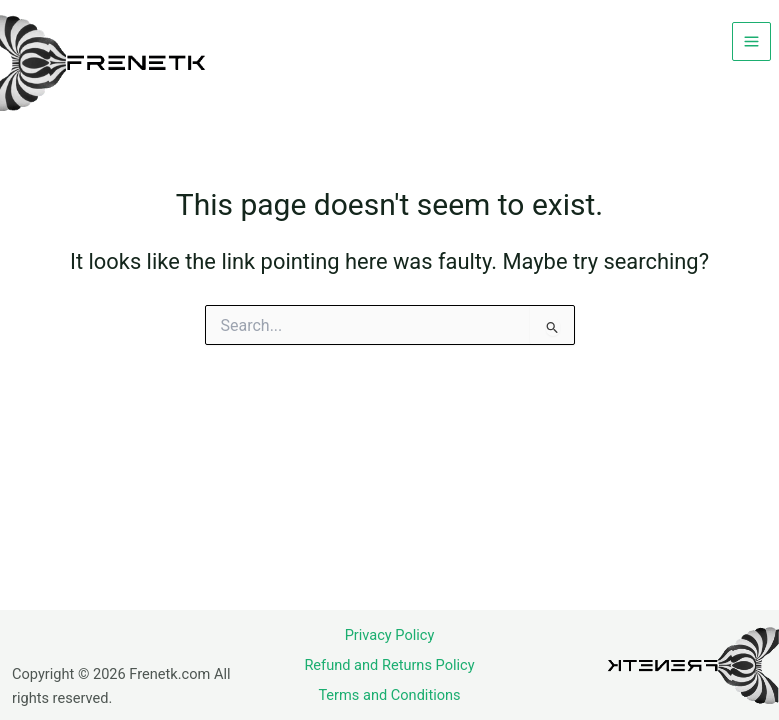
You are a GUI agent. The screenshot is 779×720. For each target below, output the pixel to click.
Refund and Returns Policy (389, 665)
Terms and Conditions (389, 695)
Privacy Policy (390, 635)
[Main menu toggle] (751, 41)
